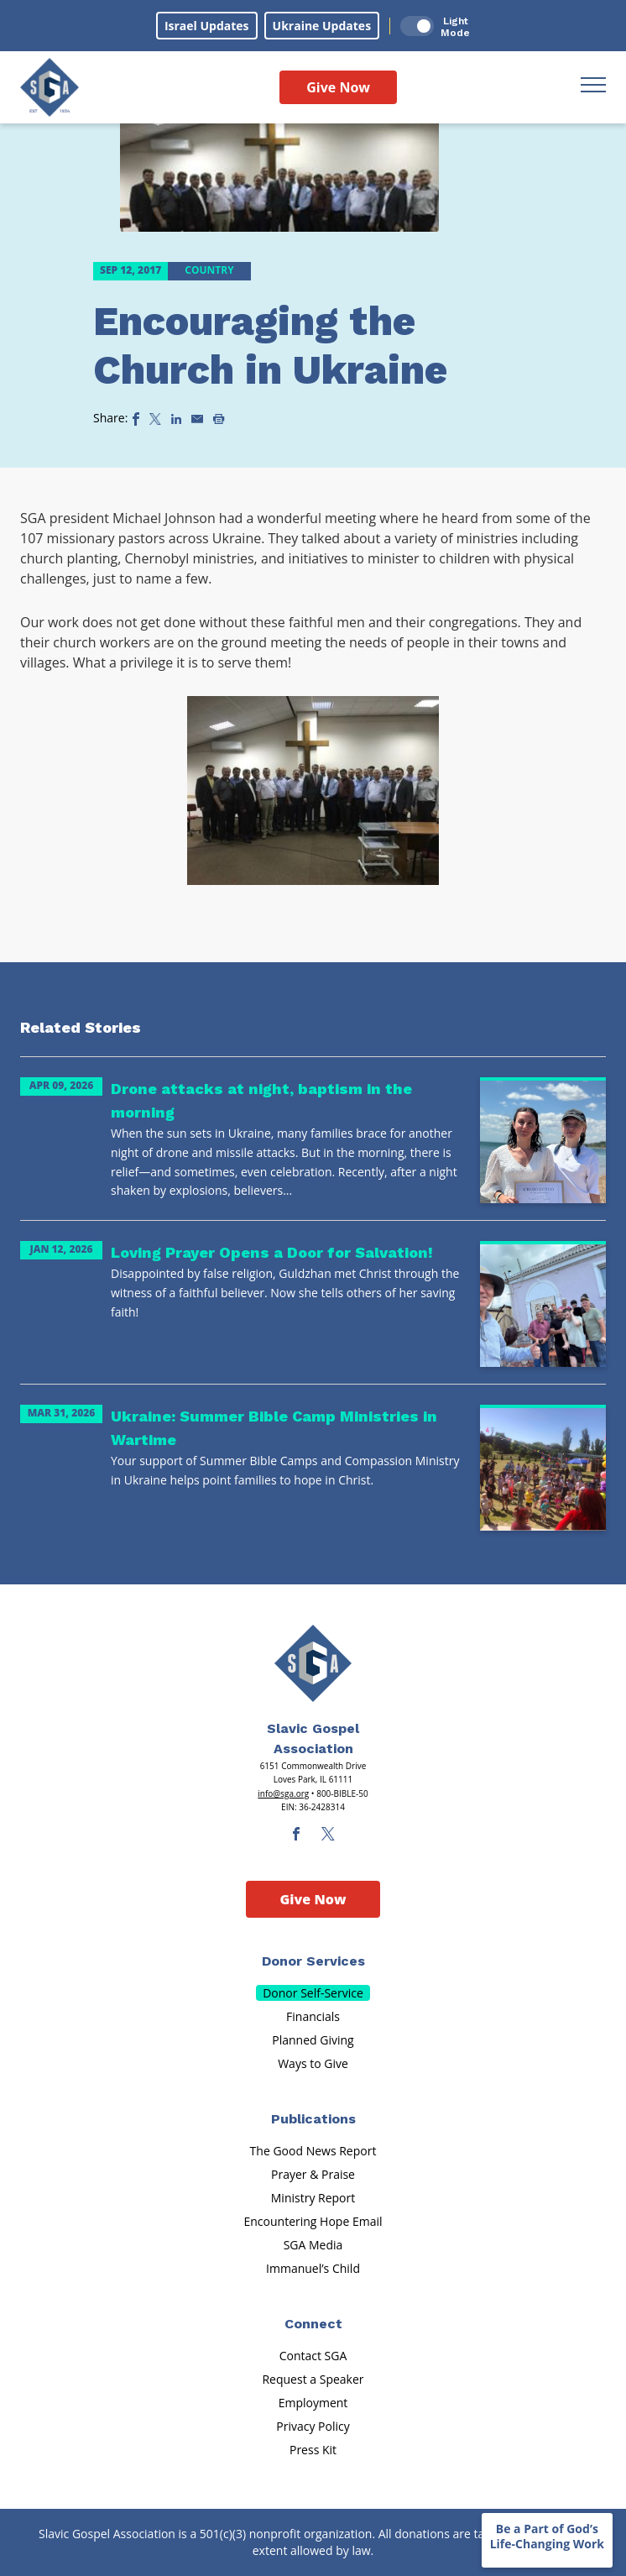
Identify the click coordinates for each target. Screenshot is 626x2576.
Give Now (338, 87)
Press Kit (313, 2450)
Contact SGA (313, 2356)
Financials (313, 2016)
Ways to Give (313, 2063)
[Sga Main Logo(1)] (313, 1663)
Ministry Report (313, 2198)
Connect (313, 2324)
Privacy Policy (312, 2426)
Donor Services (313, 1961)
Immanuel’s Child (313, 2268)
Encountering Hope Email (313, 2221)
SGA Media (313, 2245)
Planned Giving (312, 2040)
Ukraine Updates (322, 26)
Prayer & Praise (313, 2174)
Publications (313, 2119)
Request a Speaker (312, 2379)
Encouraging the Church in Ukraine (270, 345)
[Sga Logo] (49, 87)
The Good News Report (313, 2151)
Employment (313, 2403)
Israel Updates (206, 26)
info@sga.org (283, 1793)
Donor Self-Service (313, 1993)
